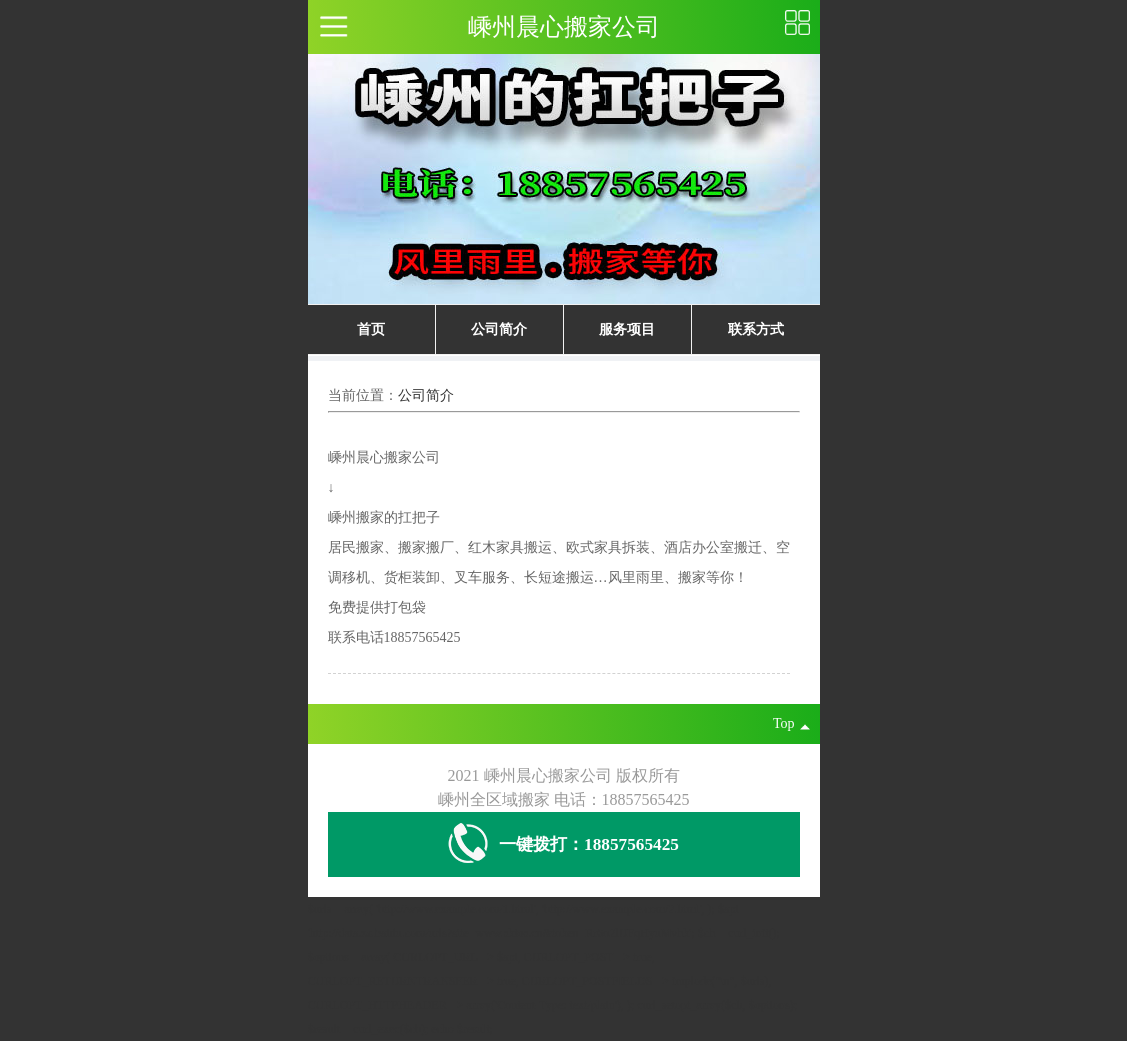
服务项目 (627, 329)
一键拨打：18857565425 (563, 844)
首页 (371, 329)
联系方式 (756, 329)
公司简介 (499, 329)
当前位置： (363, 395)
